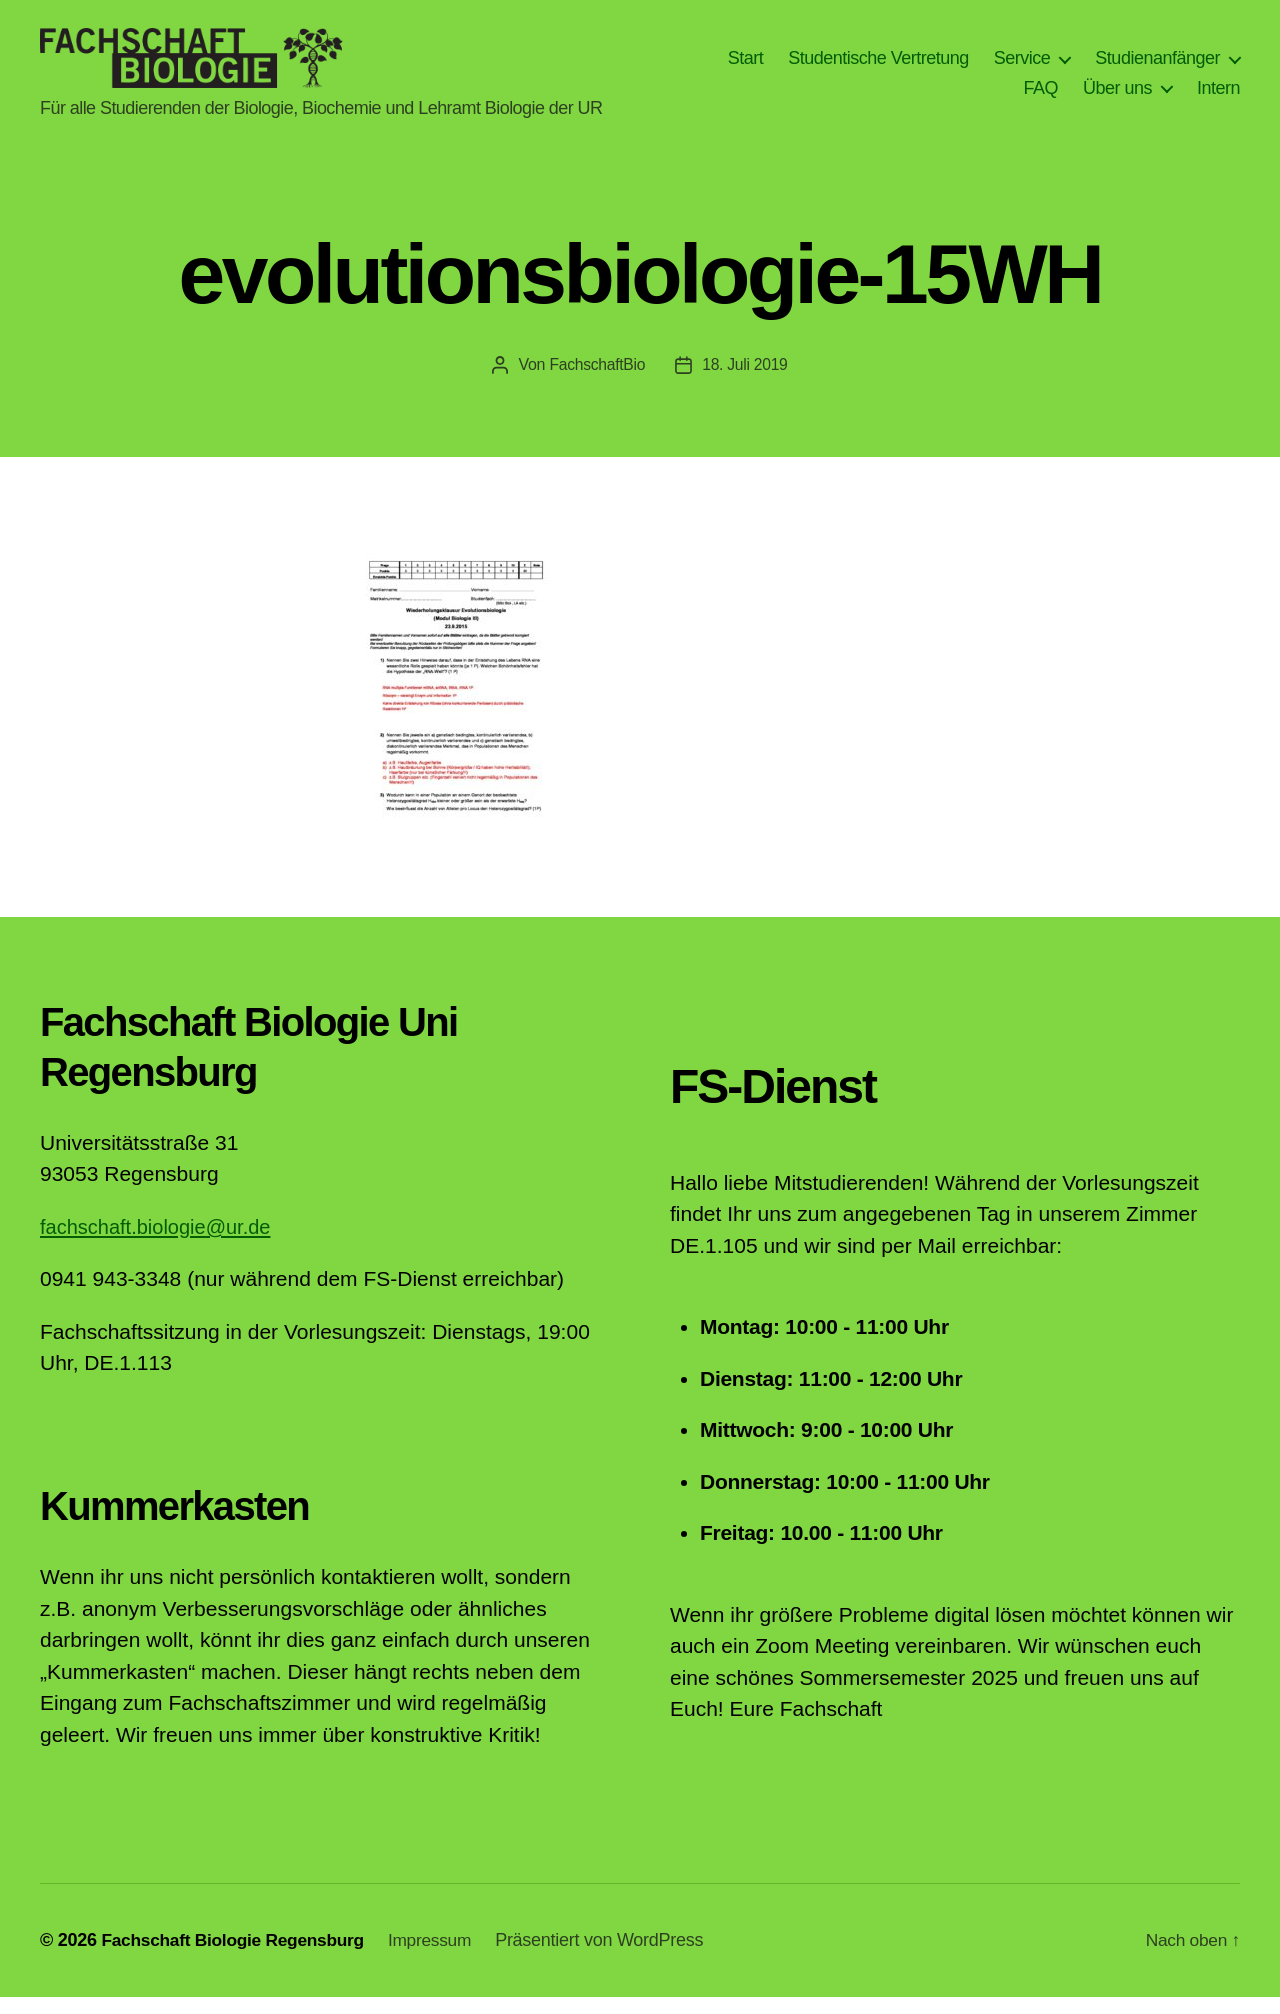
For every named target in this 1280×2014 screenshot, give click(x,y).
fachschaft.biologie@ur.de (161, 1243)
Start (746, 66)
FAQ (1040, 96)
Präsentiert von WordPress (613, 1957)
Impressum (441, 1957)
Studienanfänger (1157, 66)
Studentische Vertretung (878, 66)
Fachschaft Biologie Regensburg (237, 1957)
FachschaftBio (596, 381)
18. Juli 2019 (745, 381)
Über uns (1117, 96)
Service (1022, 66)
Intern (1218, 96)
